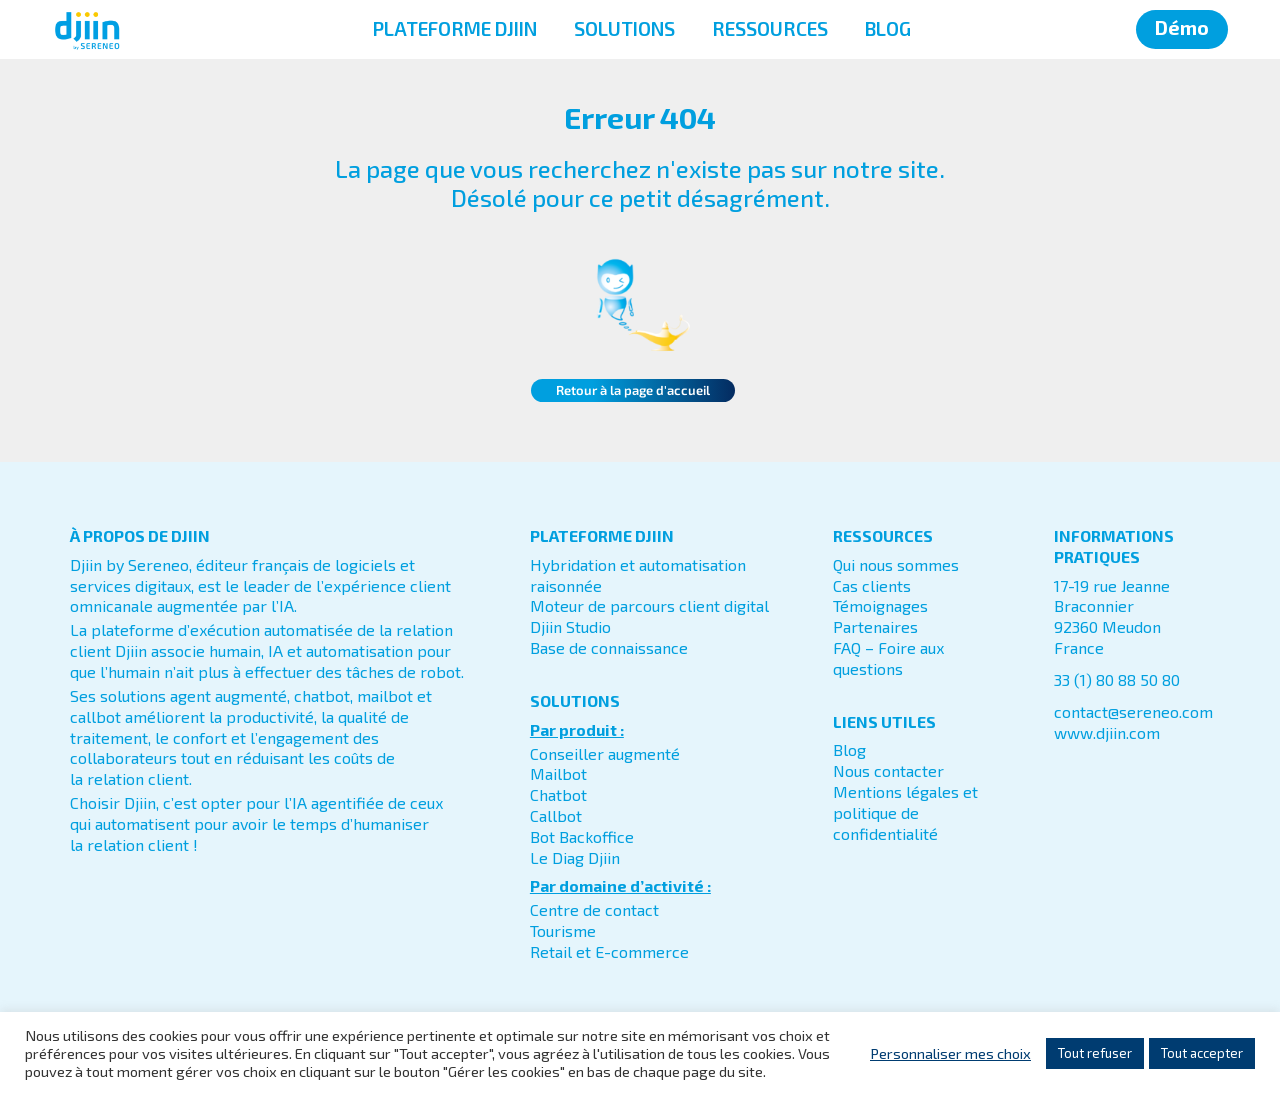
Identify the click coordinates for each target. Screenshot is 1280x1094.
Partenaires (875, 626)
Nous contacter (888, 770)
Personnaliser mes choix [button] (950, 1053)
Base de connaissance (609, 647)
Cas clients (872, 585)
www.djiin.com (1107, 732)
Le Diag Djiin (575, 857)
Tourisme (563, 930)
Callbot (556, 815)
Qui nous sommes (896, 564)
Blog (849, 749)
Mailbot (558, 773)
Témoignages (880, 605)
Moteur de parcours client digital (649, 605)
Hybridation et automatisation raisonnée (638, 575)
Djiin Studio (570, 626)
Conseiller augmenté (605, 753)
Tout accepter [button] (1202, 1053)
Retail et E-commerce (609, 951)
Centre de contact (594, 909)
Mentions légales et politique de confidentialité (905, 812)
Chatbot (558, 794)
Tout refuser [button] (1095, 1053)
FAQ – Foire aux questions (888, 658)
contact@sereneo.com (1133, 711)
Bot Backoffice (582, 836)
